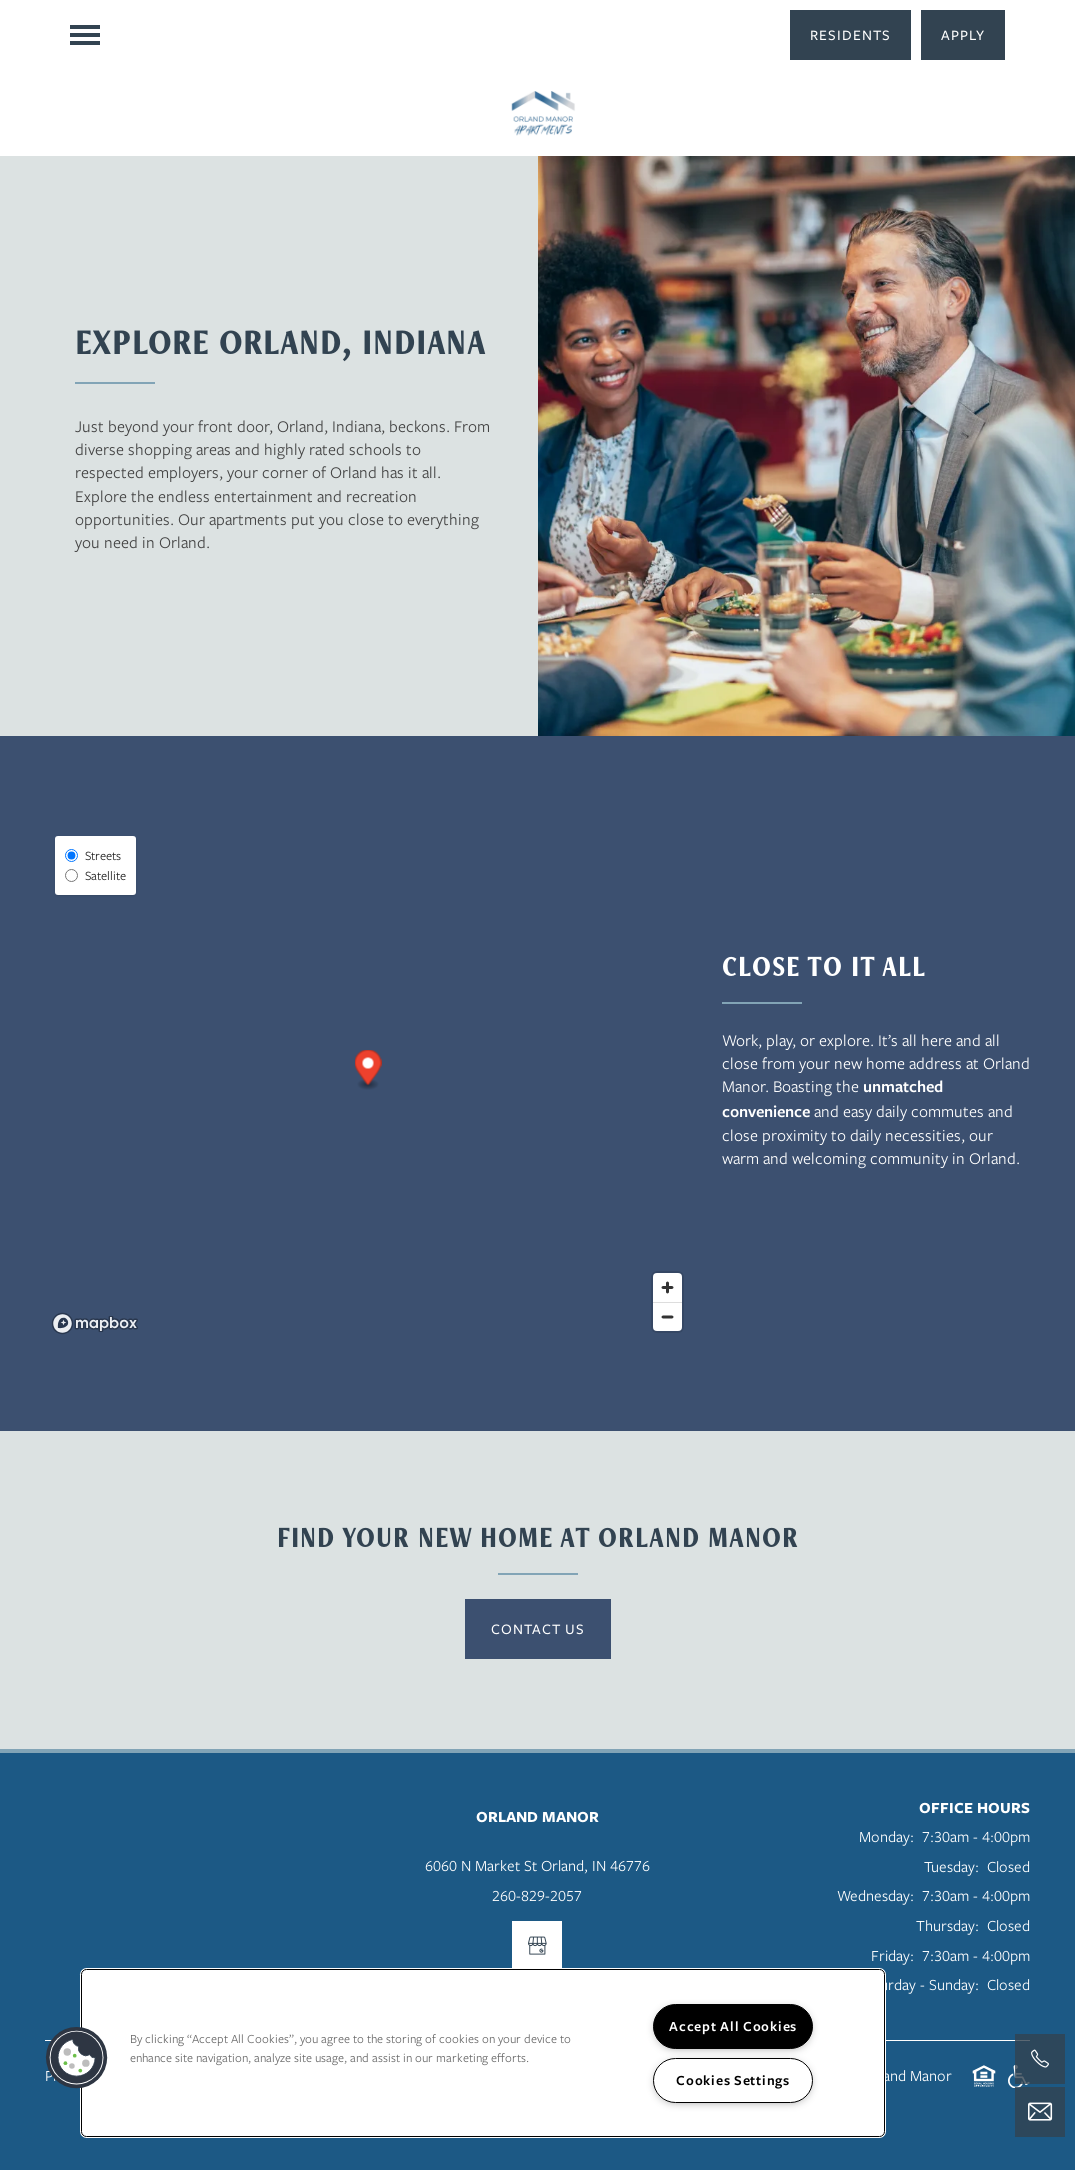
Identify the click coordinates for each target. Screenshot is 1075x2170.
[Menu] (85, 35)
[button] (850, 35)
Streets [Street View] (93, 855)
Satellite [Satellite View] (95, 875)
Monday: (886, 1836)
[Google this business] (537, 1946)
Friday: (892, 1955)
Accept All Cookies (733, 2026)
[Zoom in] (667, 1287)
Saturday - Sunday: (919, 1984)
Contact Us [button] (538, 1628)
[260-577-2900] (1040, 2059)
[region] (483, 2053)
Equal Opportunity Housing (984, 2086)
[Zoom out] (667, 1316)
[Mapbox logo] (95, 1323)
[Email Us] (1040, 2112)
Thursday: (947, 1925)
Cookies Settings (733, 2080)
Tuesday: (951, 1866)
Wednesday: (875, 1895)
